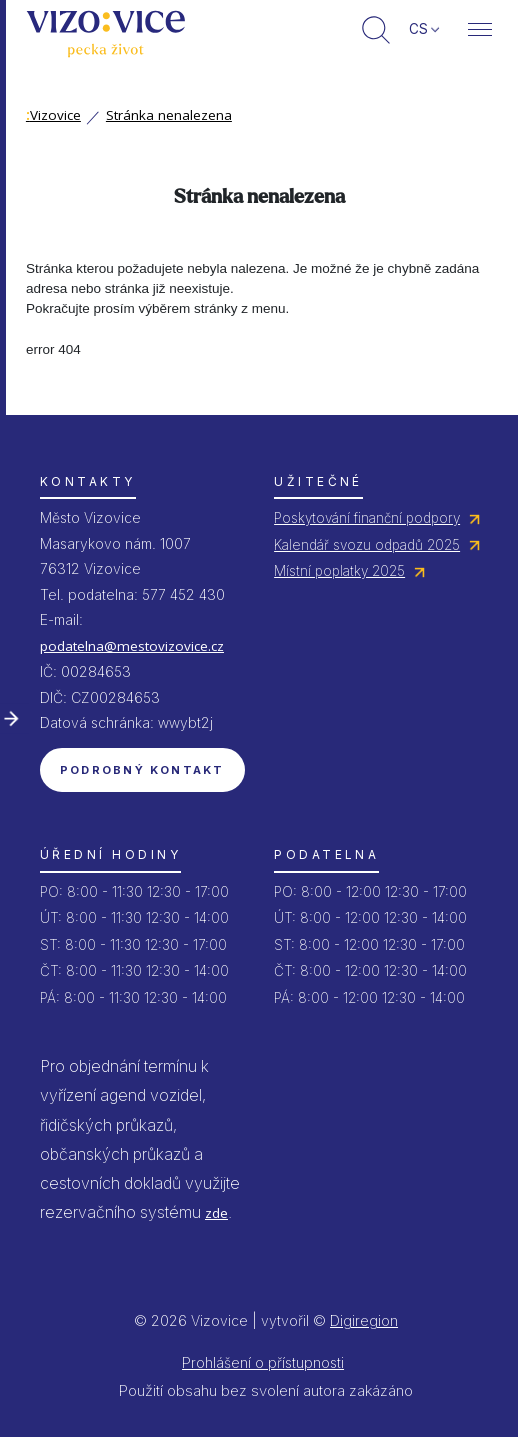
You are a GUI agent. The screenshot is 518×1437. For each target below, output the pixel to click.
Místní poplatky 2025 (339, 571)
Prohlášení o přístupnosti (263, 1362)
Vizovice (53, 115)
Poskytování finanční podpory (367, 518)
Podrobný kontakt (142, 770)
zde (216, 1213)
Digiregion (364, 1320)
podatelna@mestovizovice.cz (132, 646)
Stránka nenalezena (169, 115)
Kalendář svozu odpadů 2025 (367, 545)
